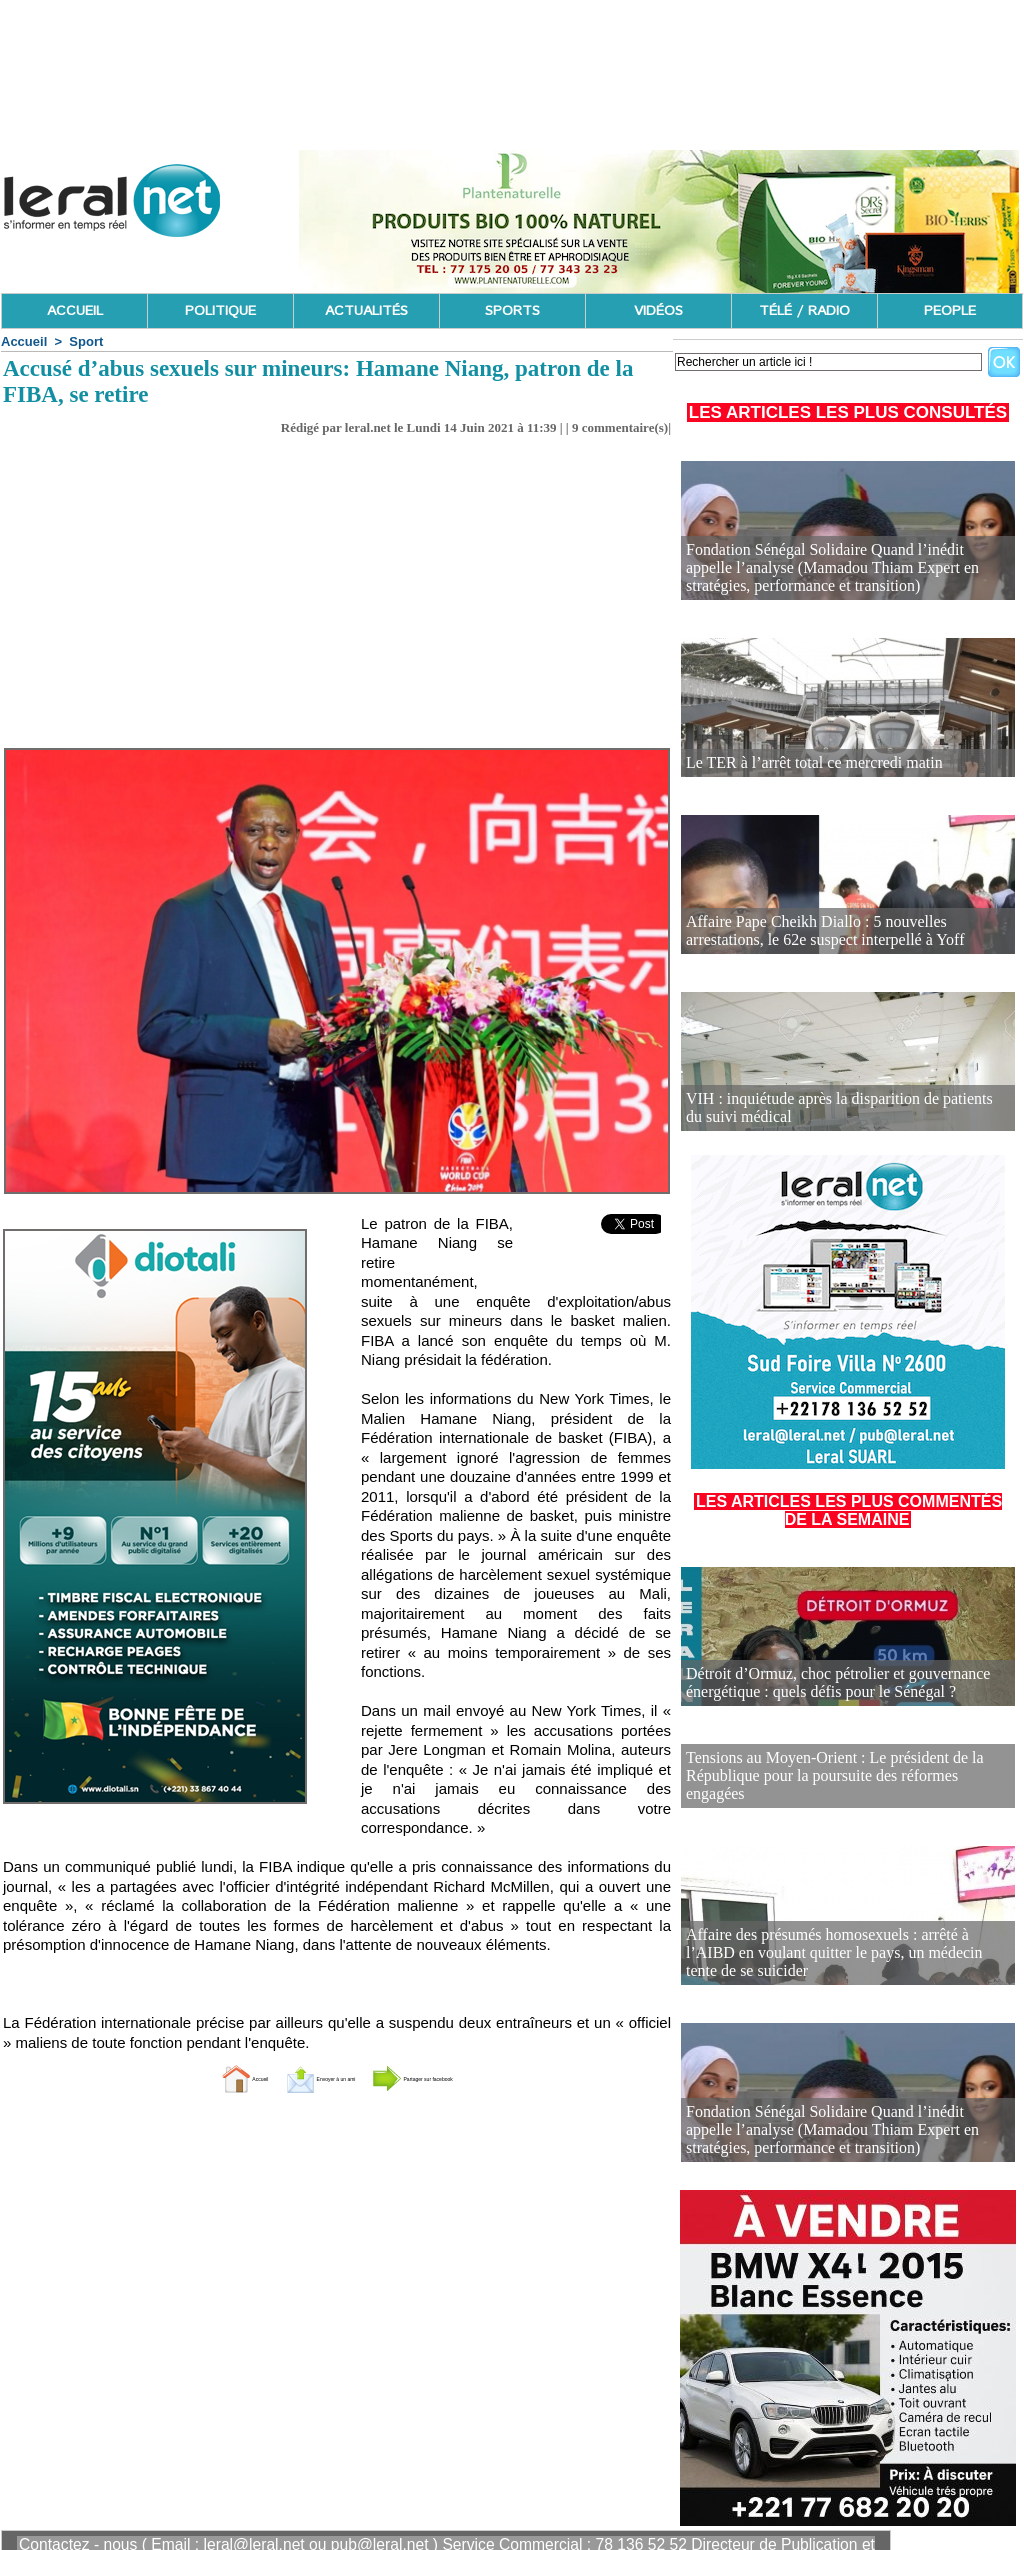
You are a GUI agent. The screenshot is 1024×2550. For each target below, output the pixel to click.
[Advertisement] (337, 598)
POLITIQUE (220, 311)
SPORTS (512, 311)
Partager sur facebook (470, 2077)
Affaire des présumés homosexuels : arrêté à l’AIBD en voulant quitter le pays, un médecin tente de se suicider (841, 1941)
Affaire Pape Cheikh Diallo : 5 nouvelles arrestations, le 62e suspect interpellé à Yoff (843, 932)
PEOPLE (950, 311)
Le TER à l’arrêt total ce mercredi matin (798, 763)
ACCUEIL (75, 311)
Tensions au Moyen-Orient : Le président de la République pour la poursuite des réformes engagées (832, 1764)
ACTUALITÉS (366, 311)
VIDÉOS (658, 311)
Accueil (24, 341)
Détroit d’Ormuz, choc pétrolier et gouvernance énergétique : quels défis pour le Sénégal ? (819, 1684)
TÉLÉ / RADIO (804, 311)
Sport (86, 341)
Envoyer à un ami (287, 2077)
